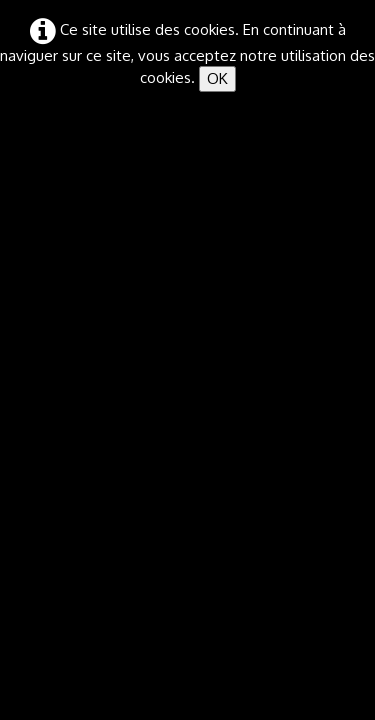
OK (217, 78)
